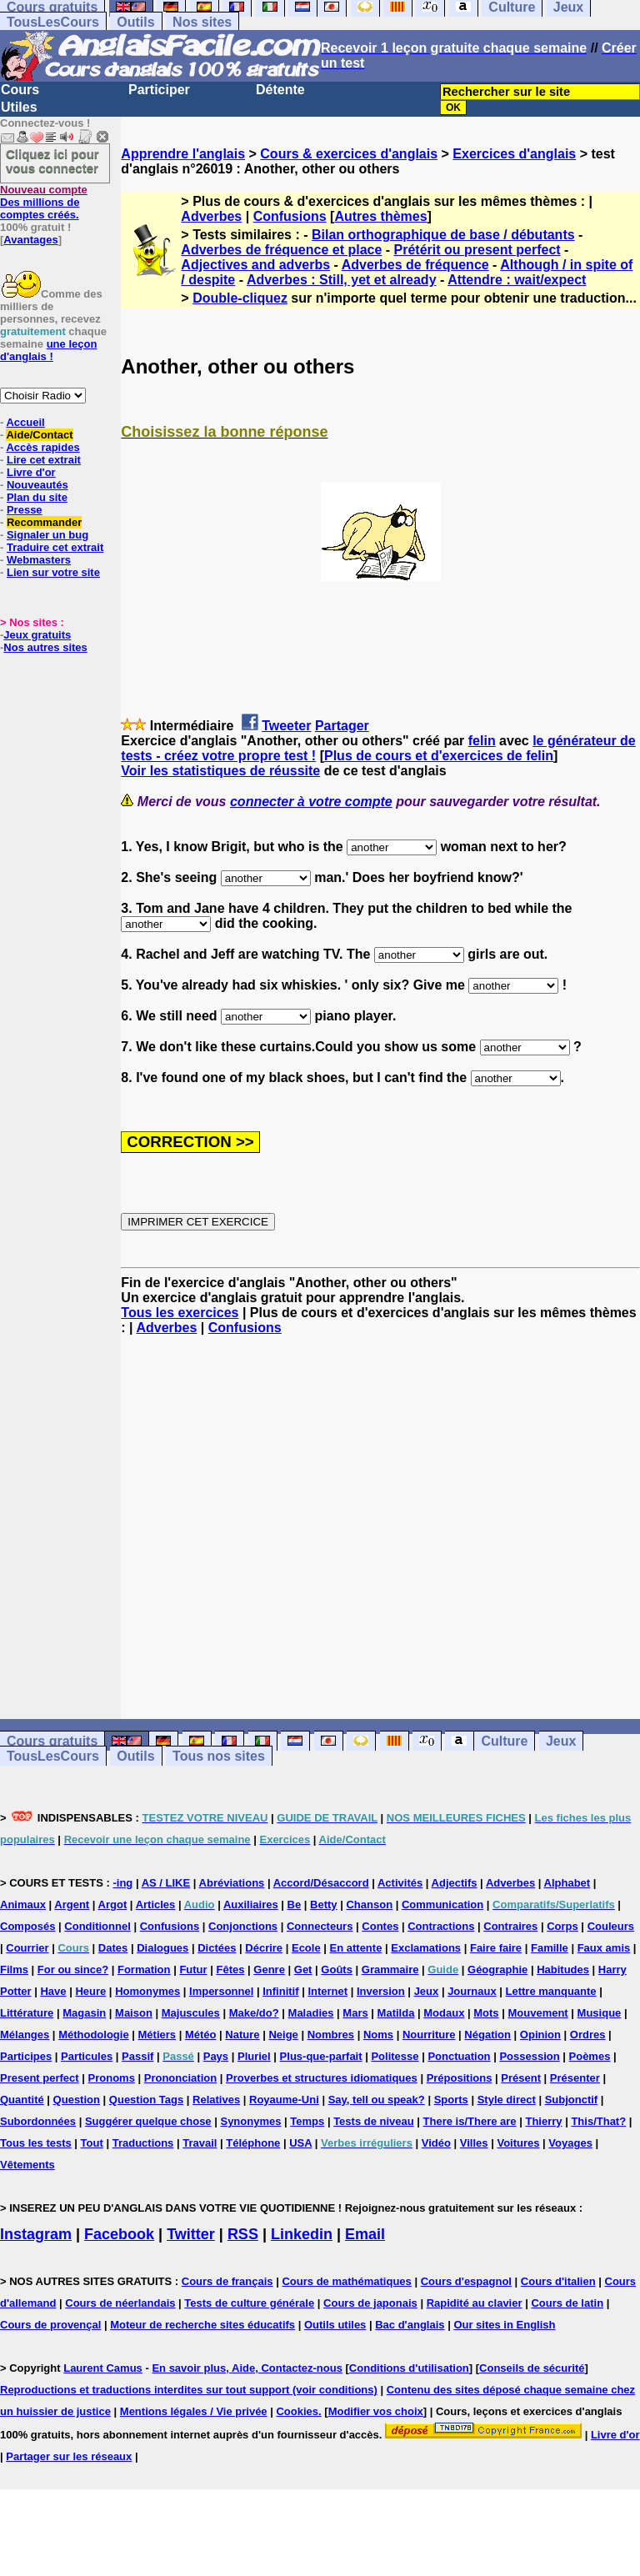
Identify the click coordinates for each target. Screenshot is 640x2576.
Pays (215, 2056)
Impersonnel (221, 1991)
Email (365, 2234)
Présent (521, 2078)
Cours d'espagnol (466, 2281)
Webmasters (39, 560)
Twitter (191, 2234)
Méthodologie (93, 2034)
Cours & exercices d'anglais (349, 154)
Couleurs (611, 1926)
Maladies (311, 2013)
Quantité (22, 2099)
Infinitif (280, 1991)
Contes (380, 1926)
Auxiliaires (250, 1904)
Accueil (25, 422)
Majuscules (191, 2013)
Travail (199, 2143)
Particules (86, 2056)
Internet (328, 1991)
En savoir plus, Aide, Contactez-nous (247, 2368)
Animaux (23, 1904)
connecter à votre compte (311, 801)
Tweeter (286, 726)
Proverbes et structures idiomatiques (322, 2078)
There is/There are (470, 2121)
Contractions (441, 1926)
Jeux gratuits (37, 635)
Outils (135, 22)
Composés (27, 1926)
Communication (442, 1904)
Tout (92, 2143)
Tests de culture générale (249, 2303)
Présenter (575, 2078)
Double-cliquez (240, 298)
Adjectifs (455, 1883)
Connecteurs (319, 1926)
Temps (307, 2121)
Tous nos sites (218, 1756)
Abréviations (232, 1883)
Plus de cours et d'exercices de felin (438, 756)
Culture (504, 1741)
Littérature (26, 2013)
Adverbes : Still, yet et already (342, 280)
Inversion (381, 1991)
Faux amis (604, 1948)
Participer (159, 90)
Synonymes (250, 2121)
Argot (113, 1904)
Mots (485, 2013)
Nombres (331, 2034)
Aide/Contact (39, 434)
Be (295, 1904)
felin (482, 741)
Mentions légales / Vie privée (194, 2411)
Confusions (290, 216)
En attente (356, 1948)
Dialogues (162, 1948)
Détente (280, 90)
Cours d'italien (558, 2281)
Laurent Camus (102, 2368)
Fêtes (230, 1969)
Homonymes (147, 1991)
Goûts (336, 1969)
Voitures (518, 2143)
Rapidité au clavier (474, 2303)
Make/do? (254, 2013)
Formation (144, 1969)
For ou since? (73, 1969)
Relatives (216, 2099)
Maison (133, 2013)
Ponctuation (459, 2056)
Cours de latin (567, 2303)
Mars (355, 2013)
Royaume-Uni (284, 2099)
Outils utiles (335, 2324)
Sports (451, 2099)
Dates (113, 1948)
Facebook (119, 2234)
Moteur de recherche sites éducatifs (202, 2324)
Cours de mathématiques (346, 2281)
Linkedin (301, 2234)
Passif (137, 2056)
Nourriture (429, 2034)
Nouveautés (37, 485)
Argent (71, 1904)
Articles (156, 1904)
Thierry (543, 2121)
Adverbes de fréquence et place (281, 250)
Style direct (507, 2099)
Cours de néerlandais (120, 2303)
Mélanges (24, 2034)
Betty (324, 1904)
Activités (400, 1883)
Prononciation (180, 2078)
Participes (26, 2056)
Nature (242, 2034)
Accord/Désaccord (321, 1883)
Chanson (369, 1904)
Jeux (561, 1741)
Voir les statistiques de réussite (220, 771)
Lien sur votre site (53, 572)
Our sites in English (504, 2324)
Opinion (540, 2034)
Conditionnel (97, 1926)
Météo (201, 2034)
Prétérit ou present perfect (477, 250)
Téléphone (253, 2143)
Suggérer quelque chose (148, 2121)
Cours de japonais (370, 2303)
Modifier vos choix (375, 2411)
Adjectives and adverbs (255, 265)
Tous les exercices (179, 1313)
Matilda (396, 2013)
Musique (600, 2013)
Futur (193, 1969)
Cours (20, 90)
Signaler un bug (47, 535)
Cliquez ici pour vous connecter (52, 161)
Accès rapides (42, 447)
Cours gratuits (52, 1741)
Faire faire (496, 1948)
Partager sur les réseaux (69, 2456)
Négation (487, 2034)
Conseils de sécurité (531, 2368)
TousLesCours (53, 22)
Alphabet (567, 1883)
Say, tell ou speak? (376, 2099)
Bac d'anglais (409, 2324)
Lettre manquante (551, 1991)
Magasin (84, 2013)
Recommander (44, 522)
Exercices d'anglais (514, 154)
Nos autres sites (45, 647)
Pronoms (111, 2078)
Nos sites (202, 22)
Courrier (27, 1948)
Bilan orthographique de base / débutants (443, 235)
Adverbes (211, 216)
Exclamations (426, 1948)
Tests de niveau (373, 2121)
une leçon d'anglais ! (48, 350)
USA (300, 2143)
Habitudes (563, 1969)
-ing (122, 1883)
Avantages (30, 239)
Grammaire (390, 1969)
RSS (243, 2234)
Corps (562, 1926)
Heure (90, 1991)
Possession (529, 2056)
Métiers (157, 2034)
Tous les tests (36, 2143)
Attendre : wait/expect (517, 280)
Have (53, 1991)
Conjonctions (243, 1926)
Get (303, 1969)
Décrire (263, 1948)
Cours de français (227, 2281)
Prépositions (459, 2078)
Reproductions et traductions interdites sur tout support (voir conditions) (189, 2389)
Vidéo (436, 2143)
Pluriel (254, 2056)
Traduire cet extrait (55, 547)
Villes (474, 2143)
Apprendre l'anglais (183, 154)
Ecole (306, 1948)
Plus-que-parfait (321, 2056)
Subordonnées (38, 2121)
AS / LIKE (166, 1883)
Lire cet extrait (44, 460)
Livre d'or (31, 472)
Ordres (588, 2034)
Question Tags (146, 2099)
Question (76, 2099)
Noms (378, 2034)
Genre (269, 1969)
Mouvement (538, 2013)
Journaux (472, 1991)
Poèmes (590, 2056)
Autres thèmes (380, 216)
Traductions (143, 2143)
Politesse (394, 2056)
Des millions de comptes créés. (44, 202)
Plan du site (37, 497)
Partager (342, 726)
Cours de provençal (50, 2324)
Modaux (443, 2013)
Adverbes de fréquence (415, 265)
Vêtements (27, 2164)
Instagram (36, 2234)
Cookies (297, 2411)
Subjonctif (571, 2099)
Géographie (498, 1969)
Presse (24, 510)
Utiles (19, 107)
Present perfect (39, 2078)
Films (14, 1969)
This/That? (598, 2121)
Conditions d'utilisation (409, 2368)
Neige (283, 2034)
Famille (549, 1948)
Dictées (217, 1948)
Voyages (570, 2143)
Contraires (510, 1926)
